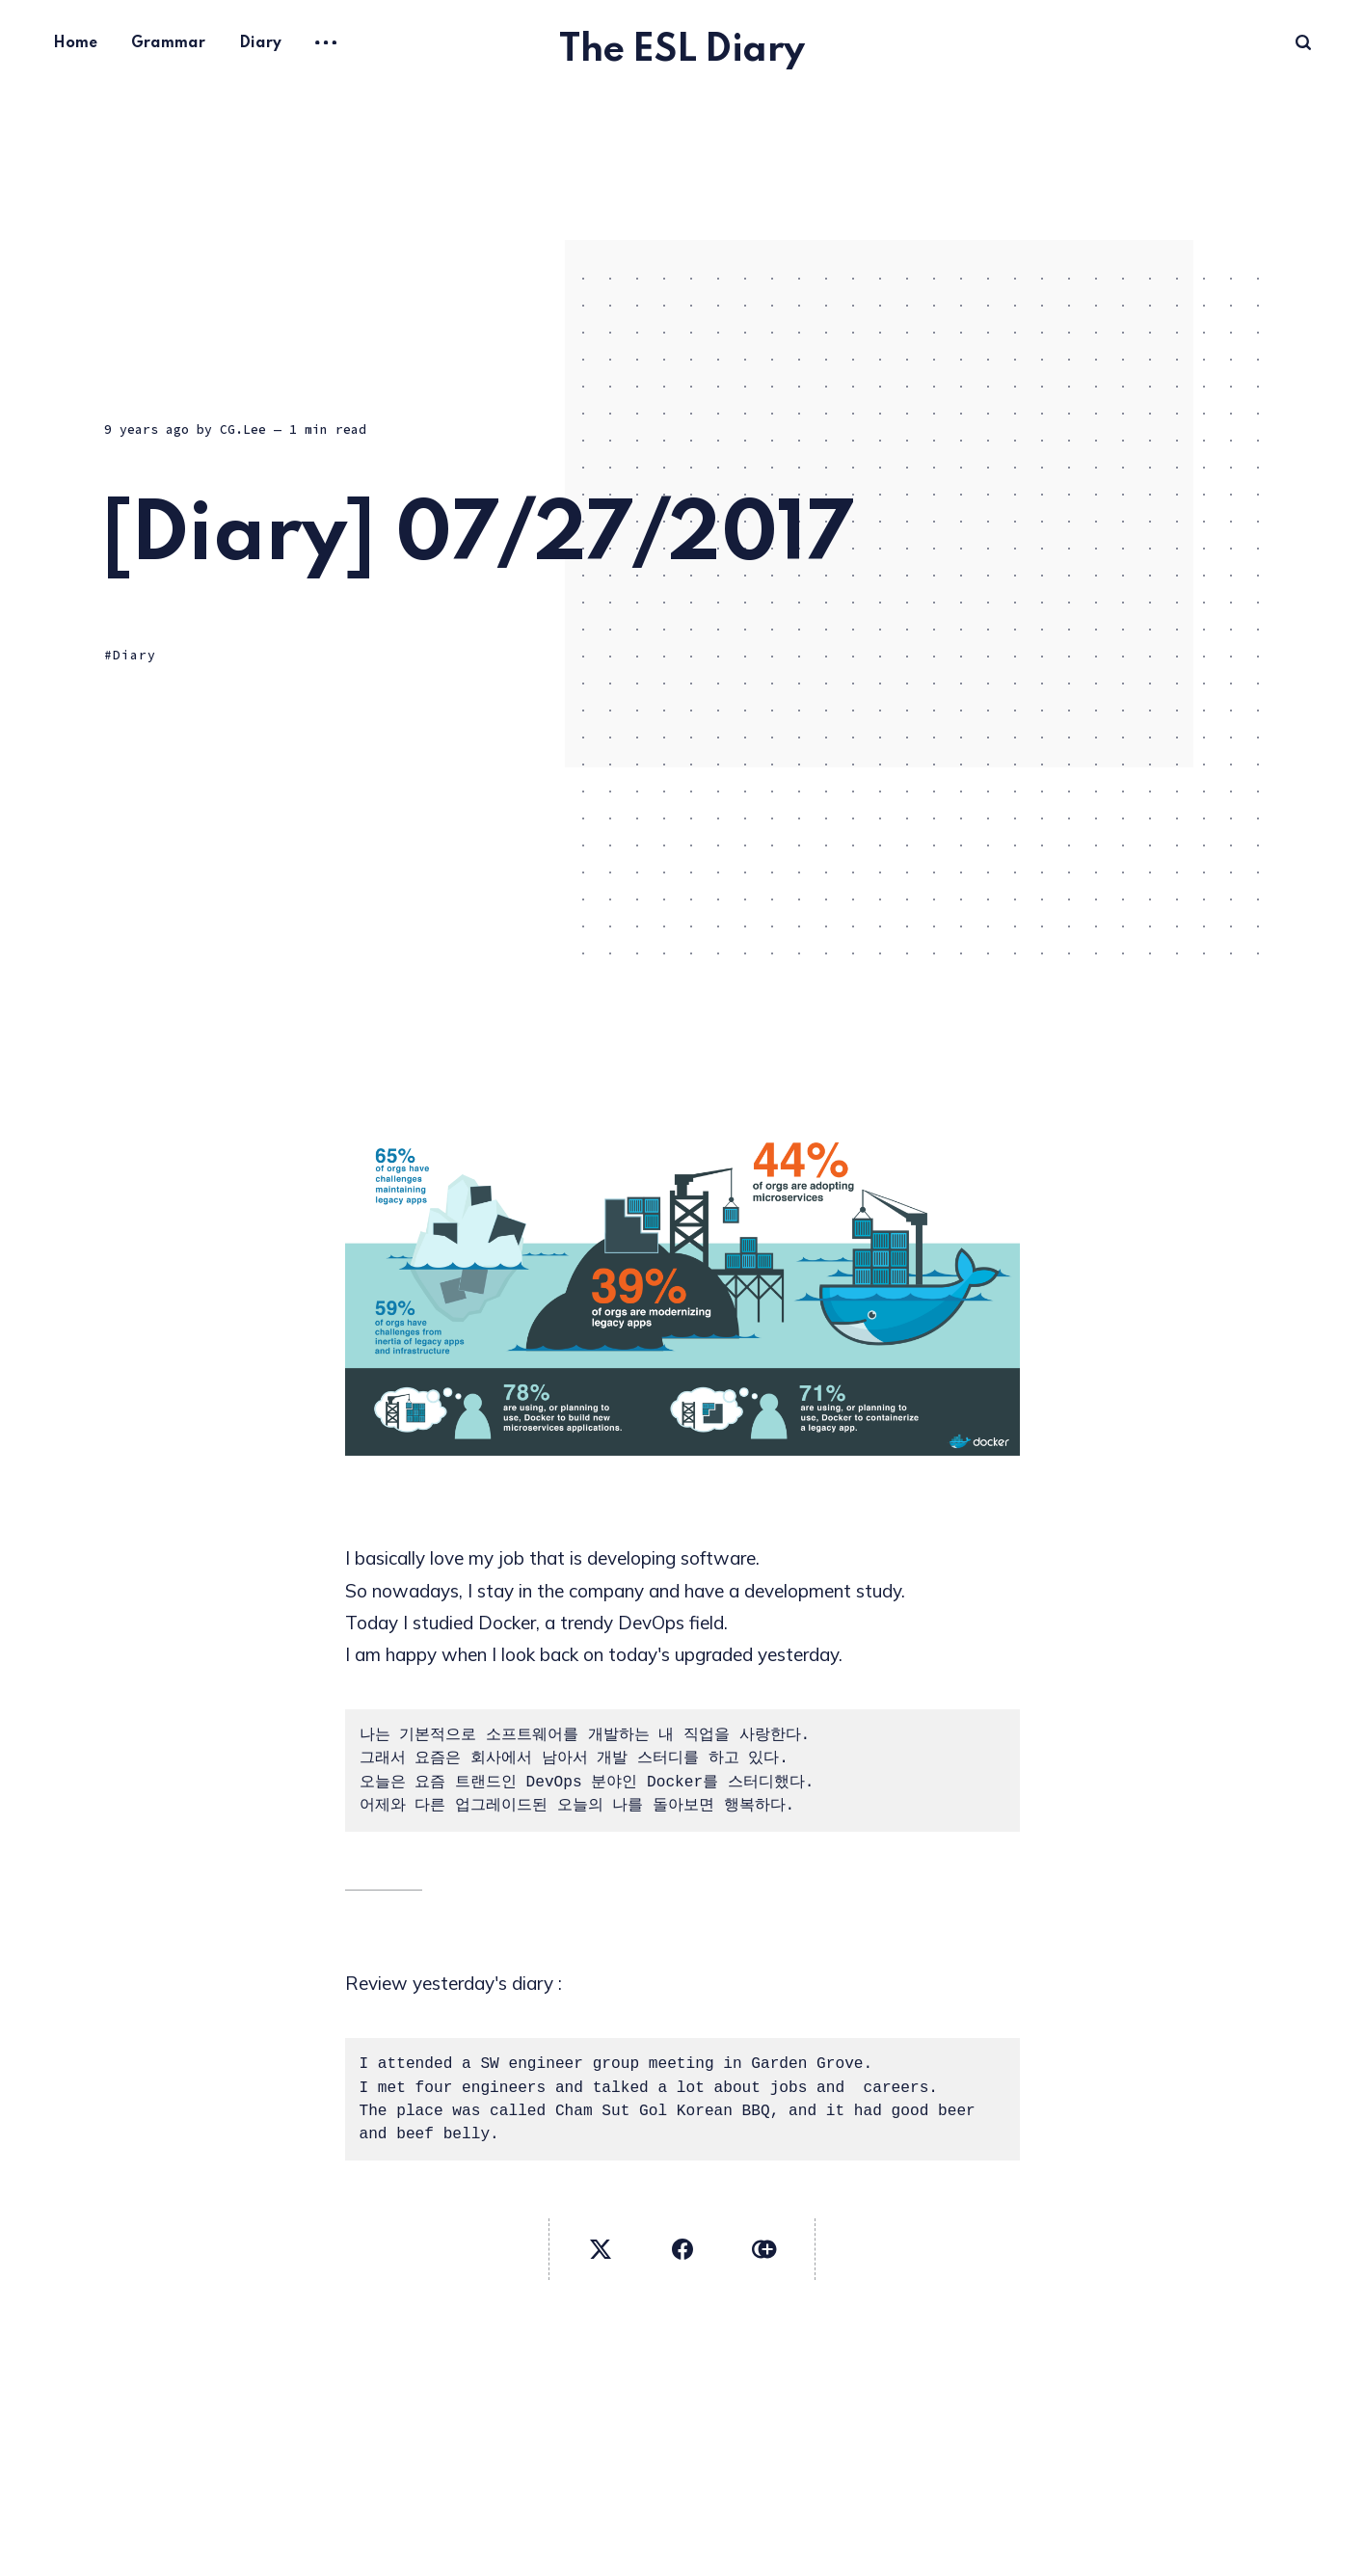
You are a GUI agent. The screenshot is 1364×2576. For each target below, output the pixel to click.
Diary (260, 43)
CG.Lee (243, 429)
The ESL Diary (682, 50)
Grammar (168, 43)
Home (75, 43)
